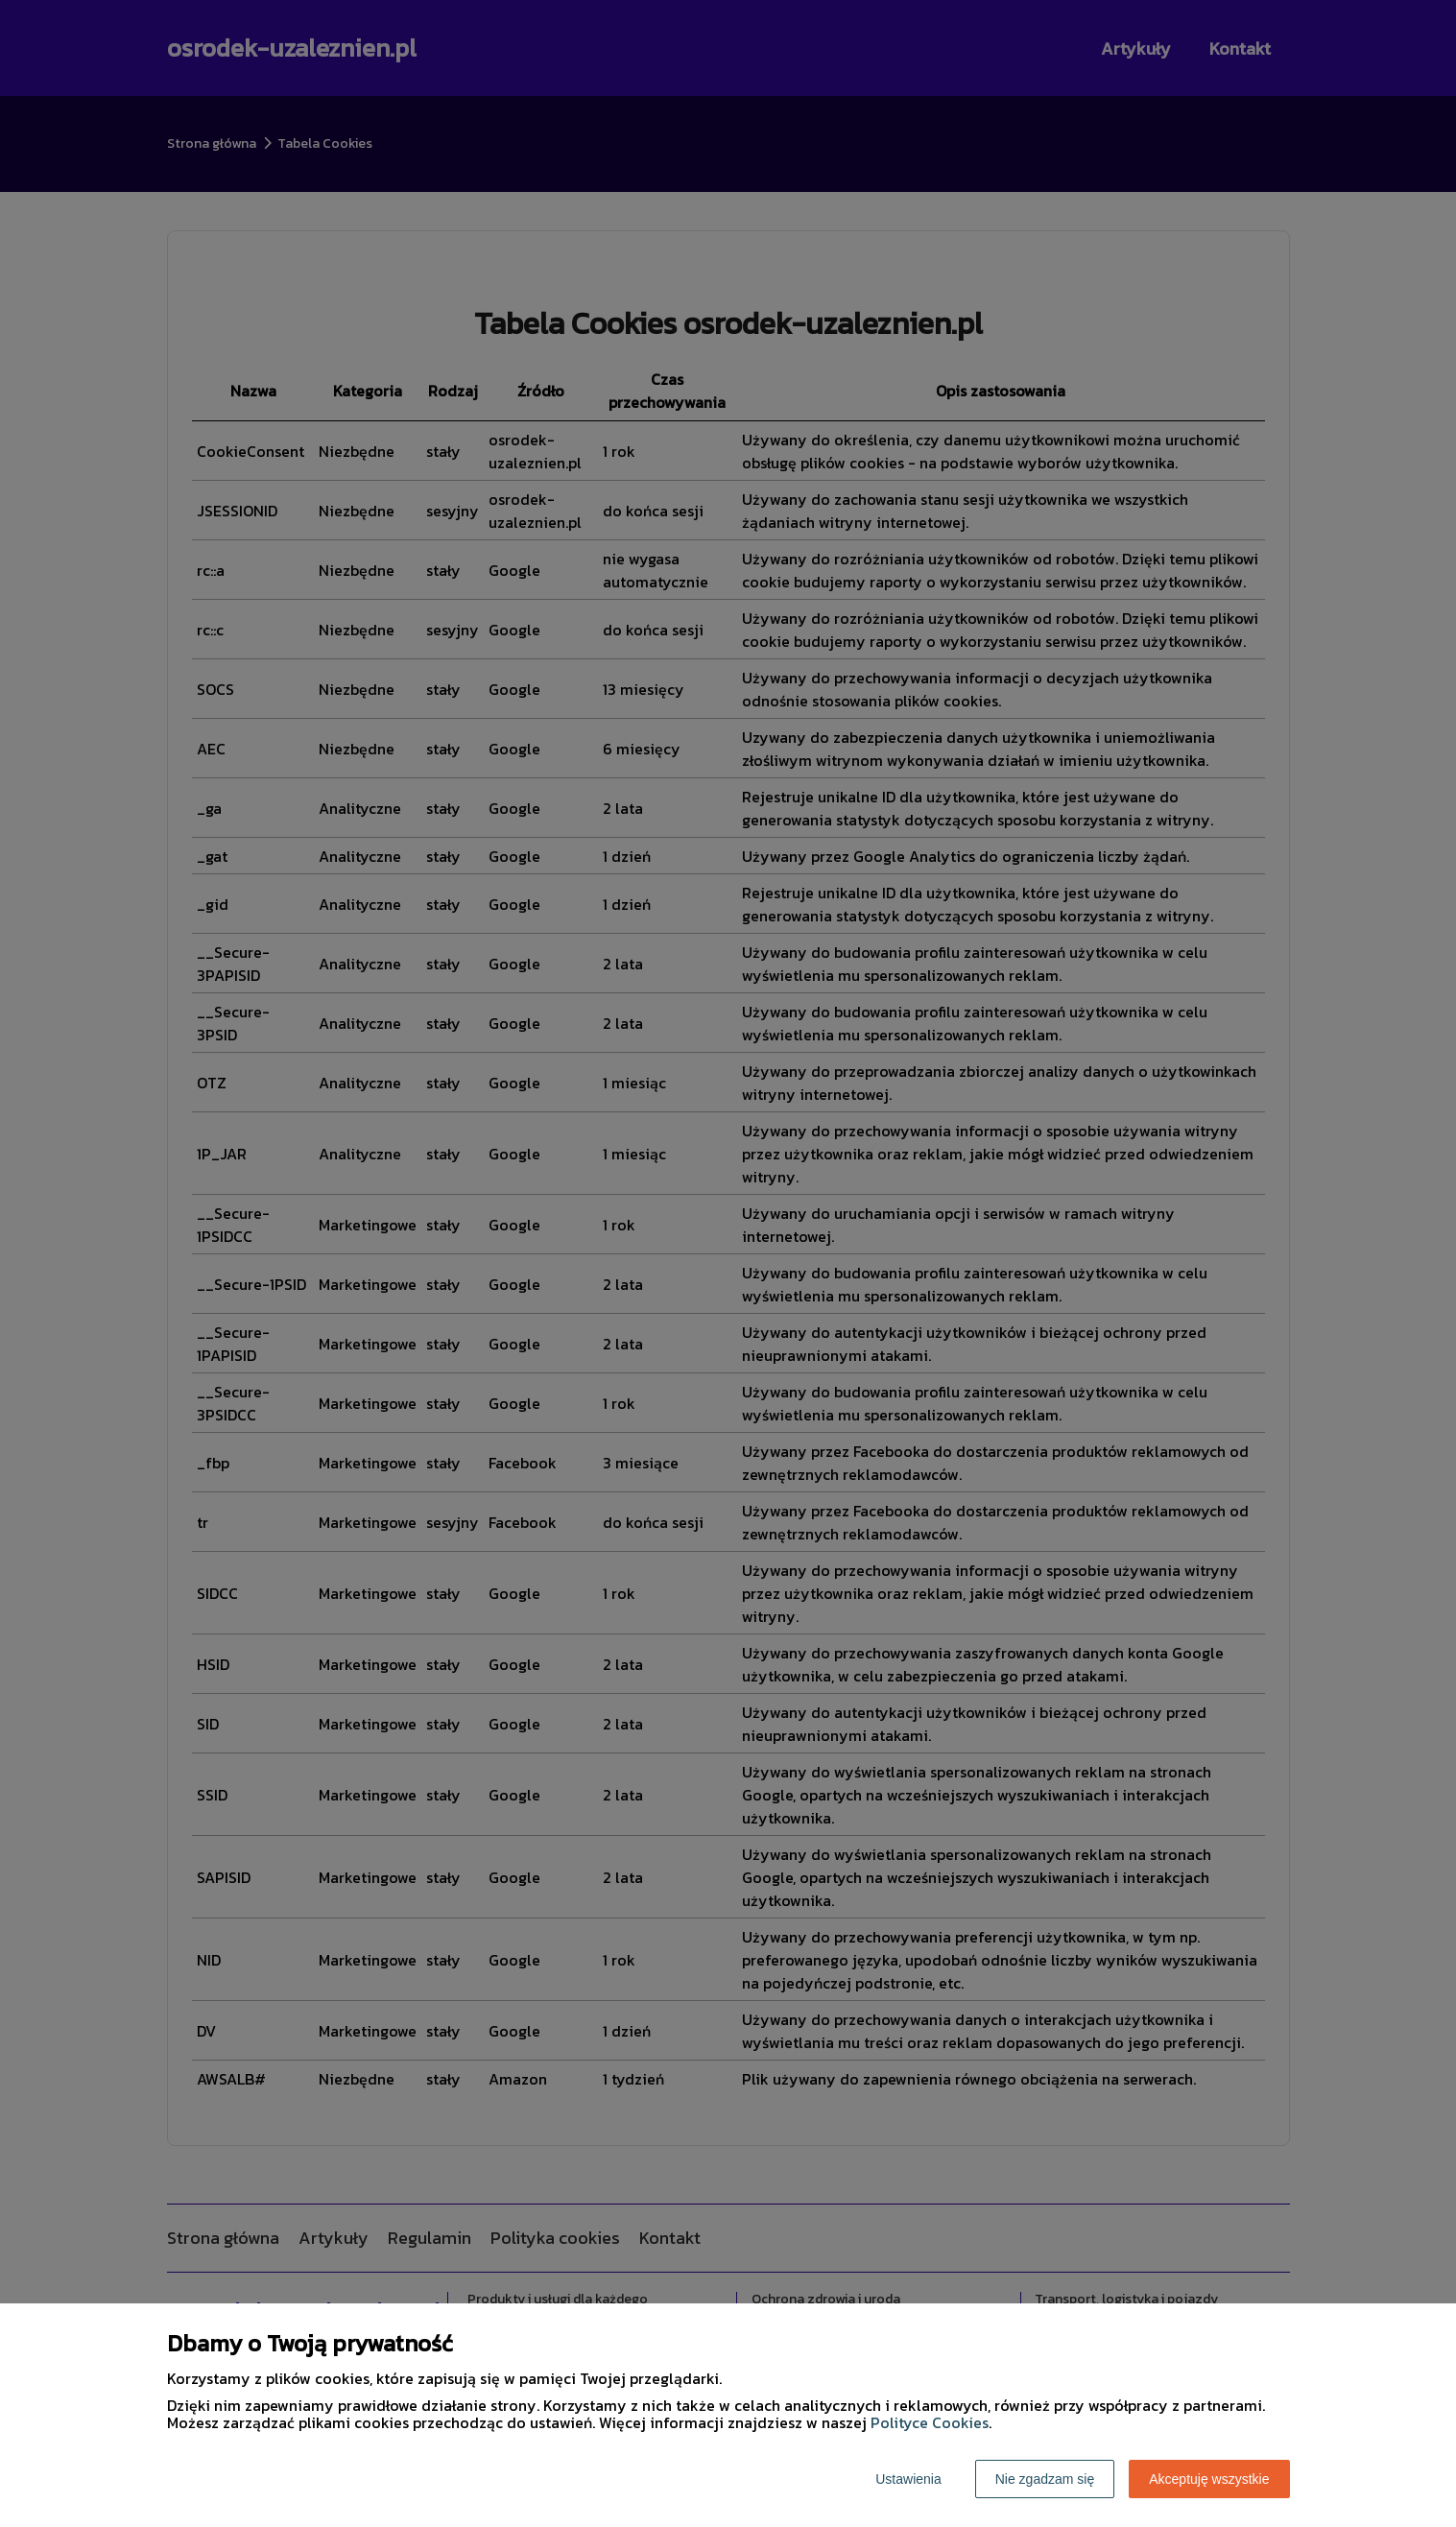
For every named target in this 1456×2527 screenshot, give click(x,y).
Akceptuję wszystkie (1209, 2479)
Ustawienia (908, 2479)
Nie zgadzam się (1045, 2479)
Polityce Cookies (930, 2422)
